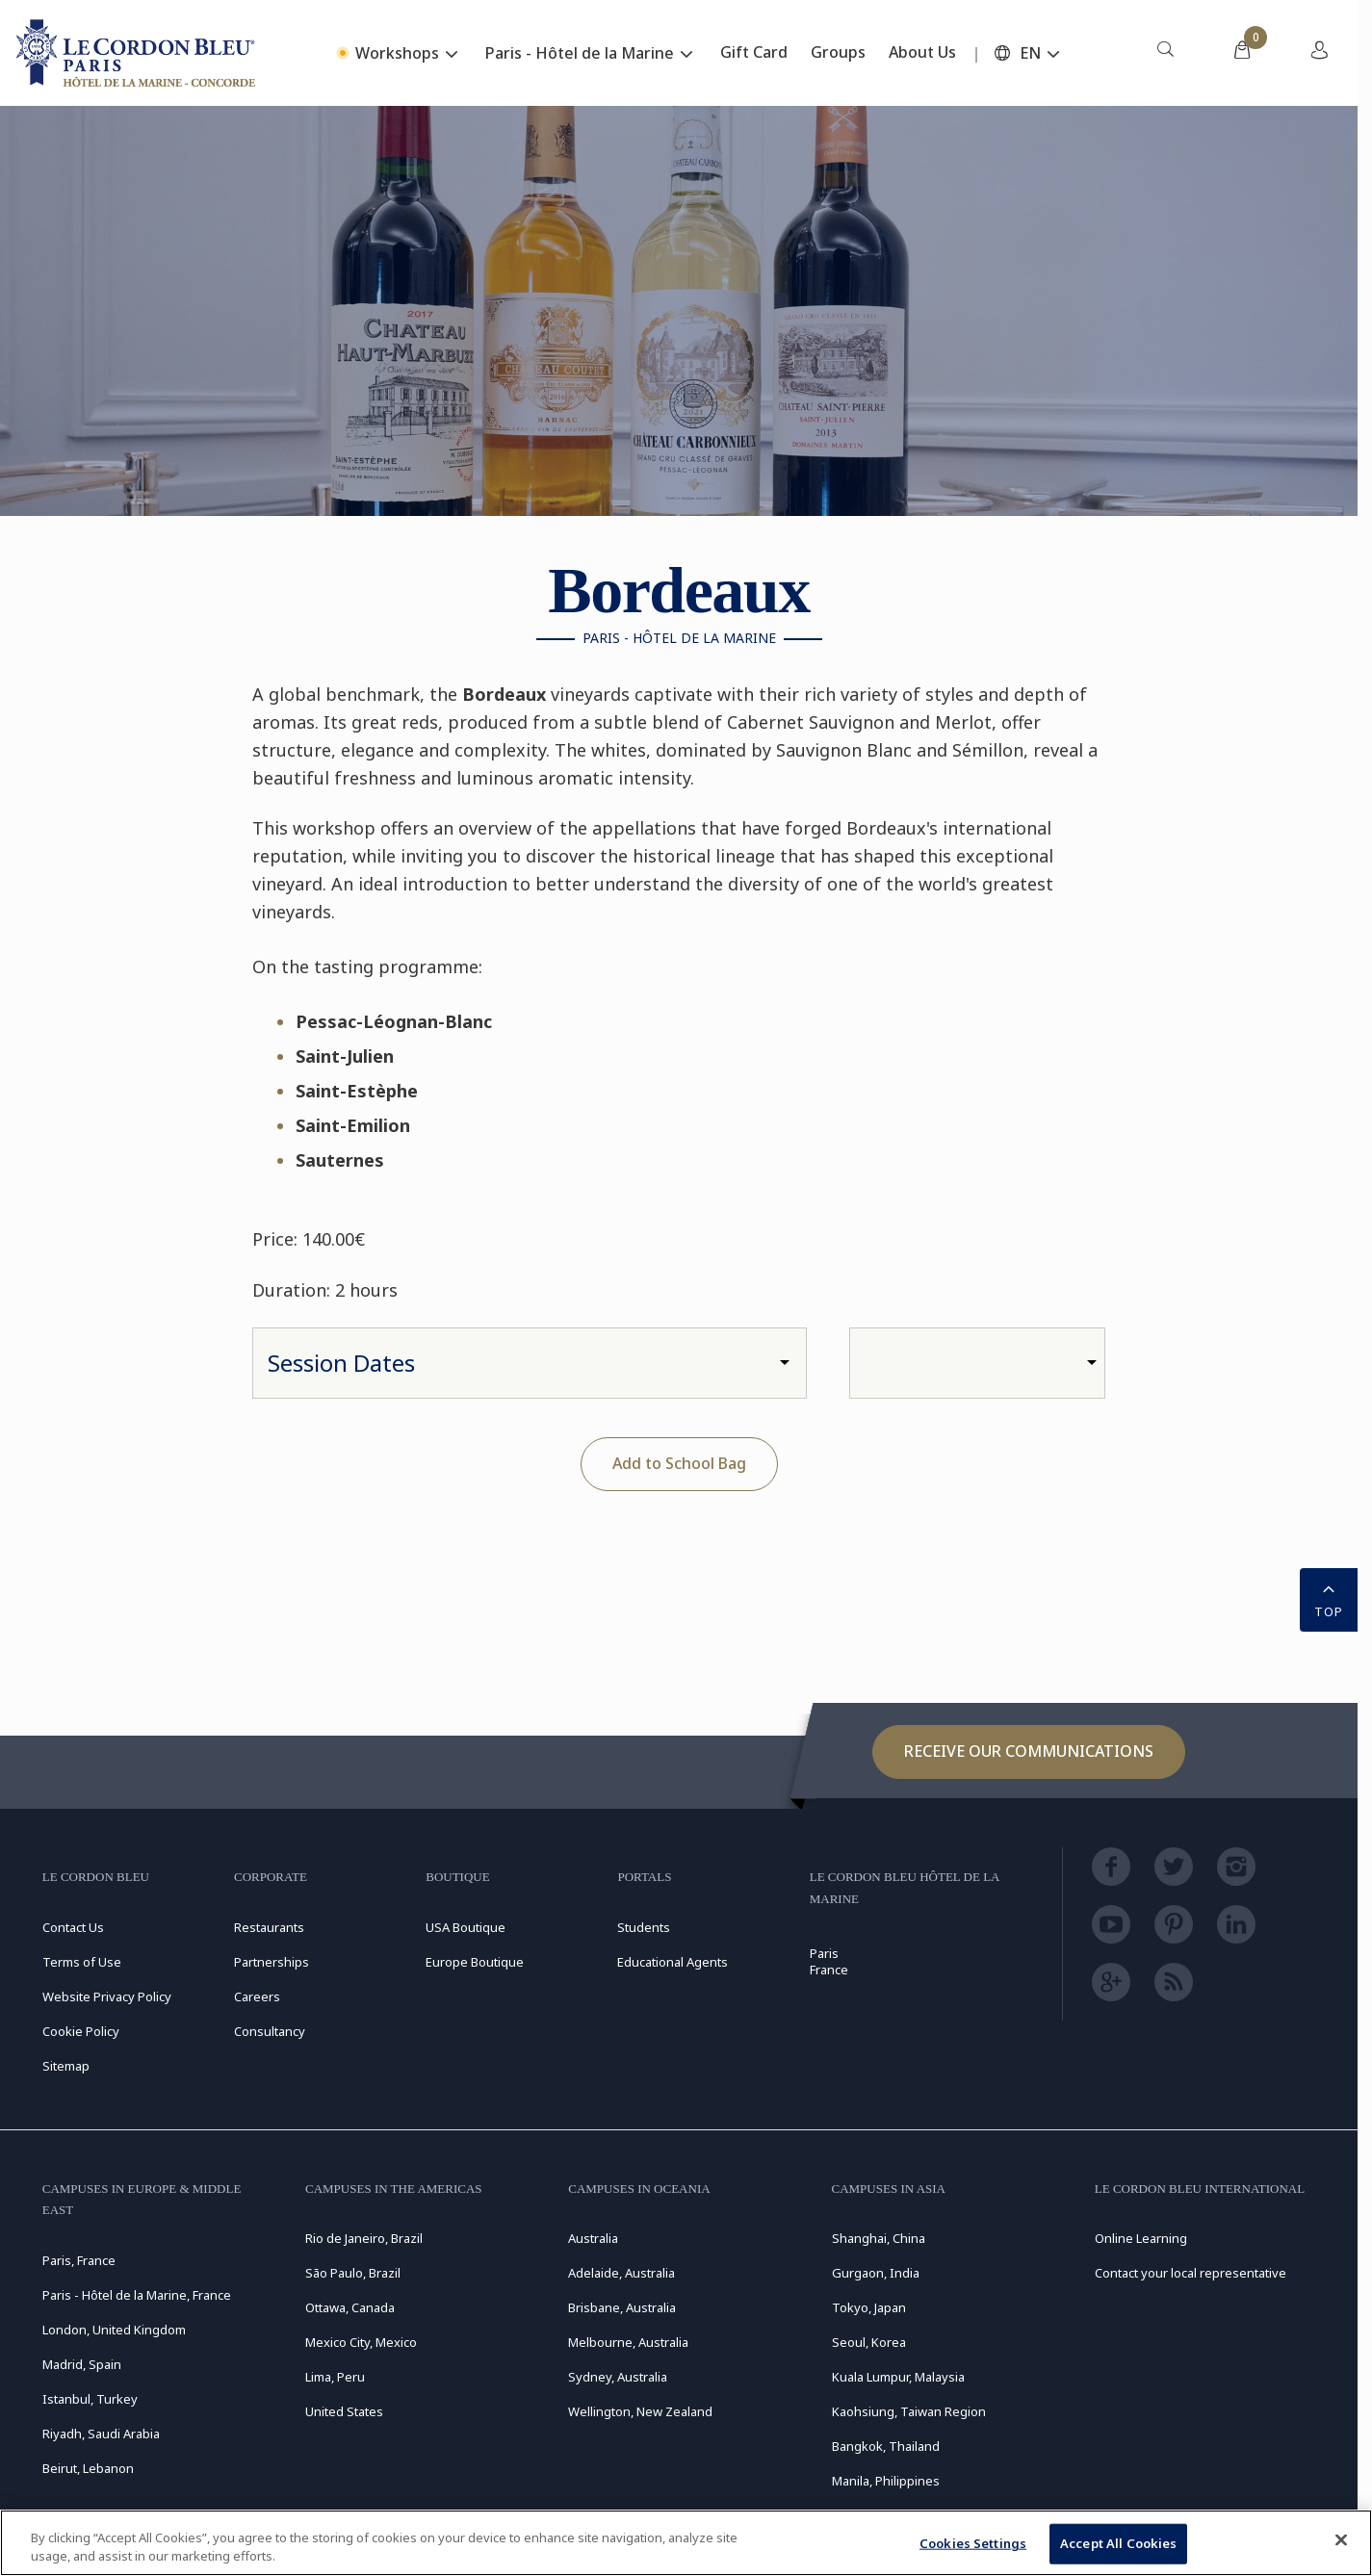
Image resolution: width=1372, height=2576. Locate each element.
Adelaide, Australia (621, 2272)
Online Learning (1141, 2238)
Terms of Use (81, 1962)
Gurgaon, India (875, 2272)
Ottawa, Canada (350, 2307)
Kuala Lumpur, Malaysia (898, 2376)
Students (643, 1927)
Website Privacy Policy (106, 1996)
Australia (593, 2238)
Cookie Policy (80, 2031)
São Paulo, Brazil (353, 2272)
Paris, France (79, 2260)
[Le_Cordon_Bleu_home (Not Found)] (138, 53)
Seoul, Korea (869, 2342)
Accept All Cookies (1118, 2543)
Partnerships (271, 1962)
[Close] (1341, 2540)
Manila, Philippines (886, 2480)
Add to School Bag (679, 1463)
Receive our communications (1028, 1751)
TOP (1328, 1598)
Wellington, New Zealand (640, 2411)
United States (344, 2411)
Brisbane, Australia (622, 2307)
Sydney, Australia (617, 2376)
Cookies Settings (972, 2543)
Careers (257, 1996)
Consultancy (269, 2031)
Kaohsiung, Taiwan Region (909, 2411)
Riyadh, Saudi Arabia (101, 2433)
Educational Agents (672, 1962)
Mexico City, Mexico (361, 2342)
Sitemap (66, 2065)
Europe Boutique (475, 1962)
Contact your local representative (1190, 2272)
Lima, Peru (335, 2376)
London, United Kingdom (114, 2329)
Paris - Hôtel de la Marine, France (136, 2295)
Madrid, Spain (81, 2364)
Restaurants (269, 1927)
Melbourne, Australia (628, 2342)
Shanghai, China (878, 2238)
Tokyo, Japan (869, 2307)
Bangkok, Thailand (886, 2446)
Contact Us (73, 1927)
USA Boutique (465, 1927)
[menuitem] (1165, 53)
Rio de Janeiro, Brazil (364, 2238)
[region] (686, 2543)
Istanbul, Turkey (90, 2399)
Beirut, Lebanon (88, 2468)
